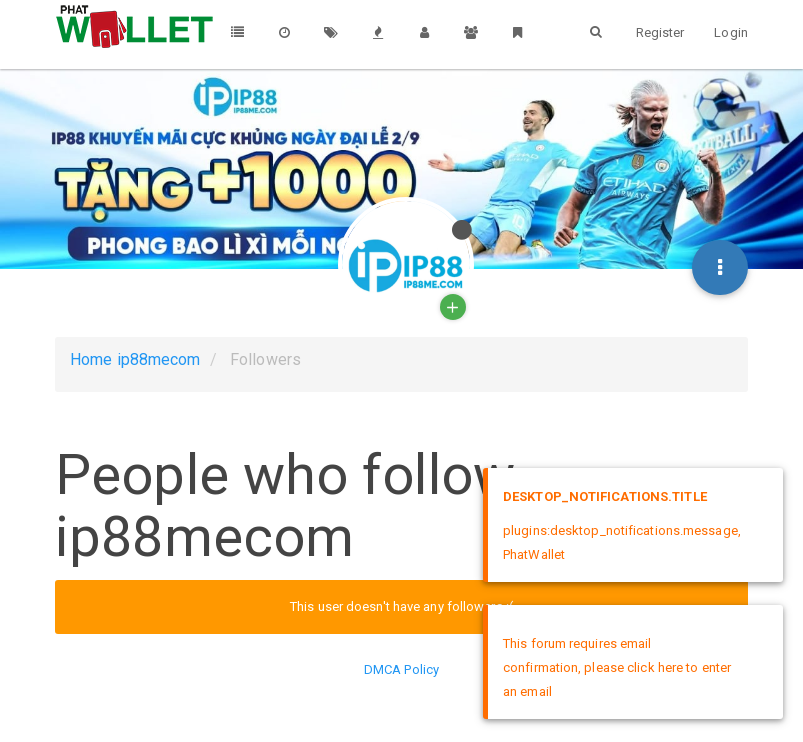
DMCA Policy (401, 669)
